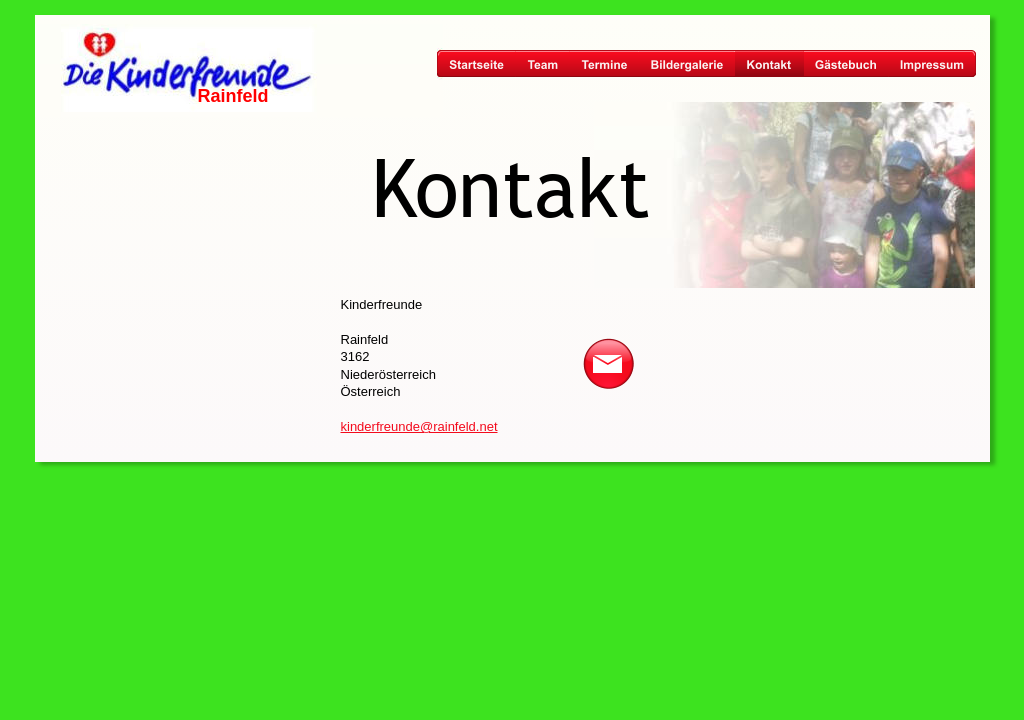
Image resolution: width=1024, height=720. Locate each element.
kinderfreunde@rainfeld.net (419, 426)
